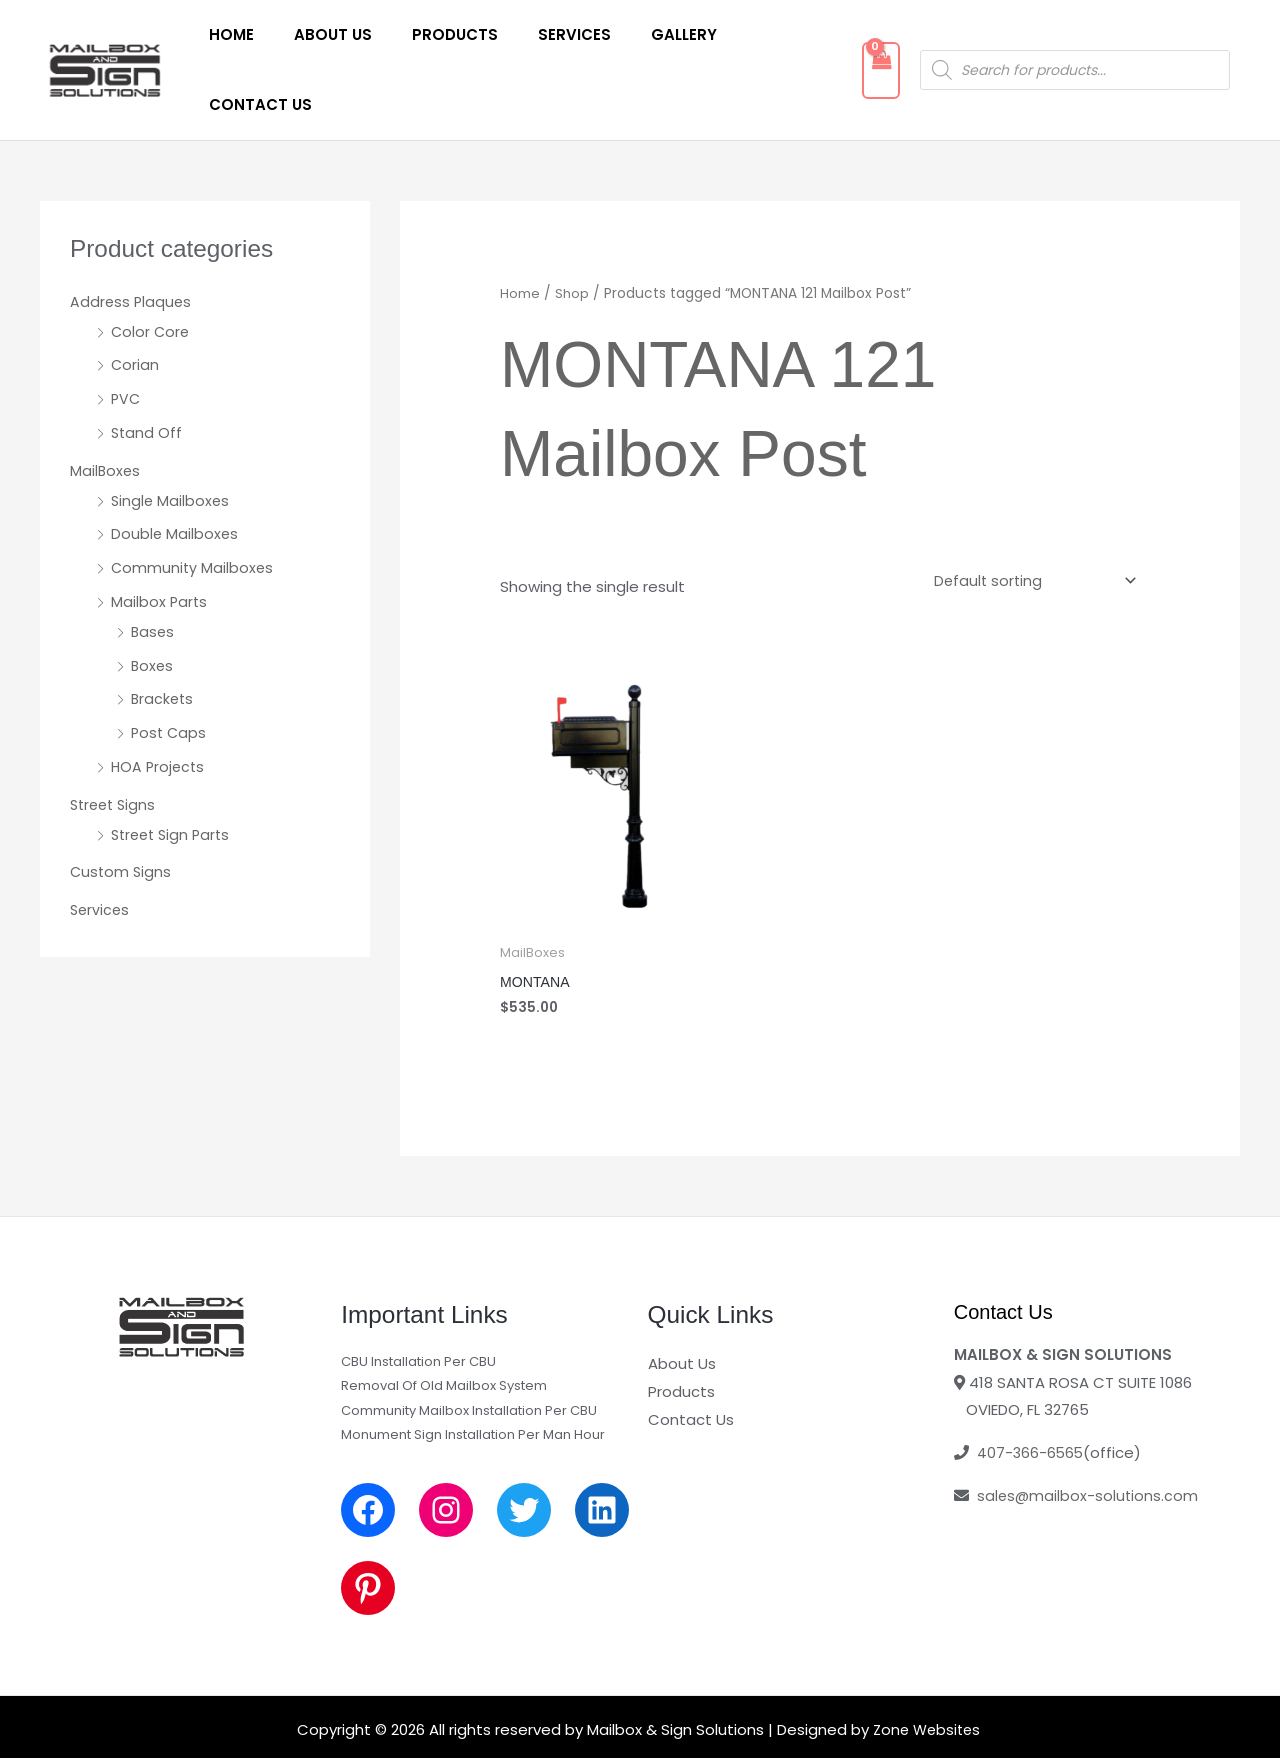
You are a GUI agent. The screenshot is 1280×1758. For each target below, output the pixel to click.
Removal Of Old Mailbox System (444, 1328)
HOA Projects (159, 709)
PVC (126, 341)
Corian (135, 307)
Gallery (641, 41)
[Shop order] (1028, 523)
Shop (572, 236)
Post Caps (170, 675)
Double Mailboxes (175, 476)
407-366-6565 (1031, 1394)
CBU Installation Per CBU (418, 1304)
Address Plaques (132, 244)
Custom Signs (122, 814)
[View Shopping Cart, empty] (862, 42)
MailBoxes (106, 413)
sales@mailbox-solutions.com (1089, 1437)
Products (432, 41)
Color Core (151, 274)
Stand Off (147, 375)
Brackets (163, 641)
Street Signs (115, 747)
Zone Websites (926, 1671)
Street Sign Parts (174, 777)
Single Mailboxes (171, 443)
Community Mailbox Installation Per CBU (469, 1352)
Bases (153, 574)
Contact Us (755, 41)
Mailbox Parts (160, 544)
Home (228, 41)
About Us (320, 41)
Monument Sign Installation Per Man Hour (473, 1376)
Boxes (153, 608)
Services (541, 41)
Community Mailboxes (193, 510)
